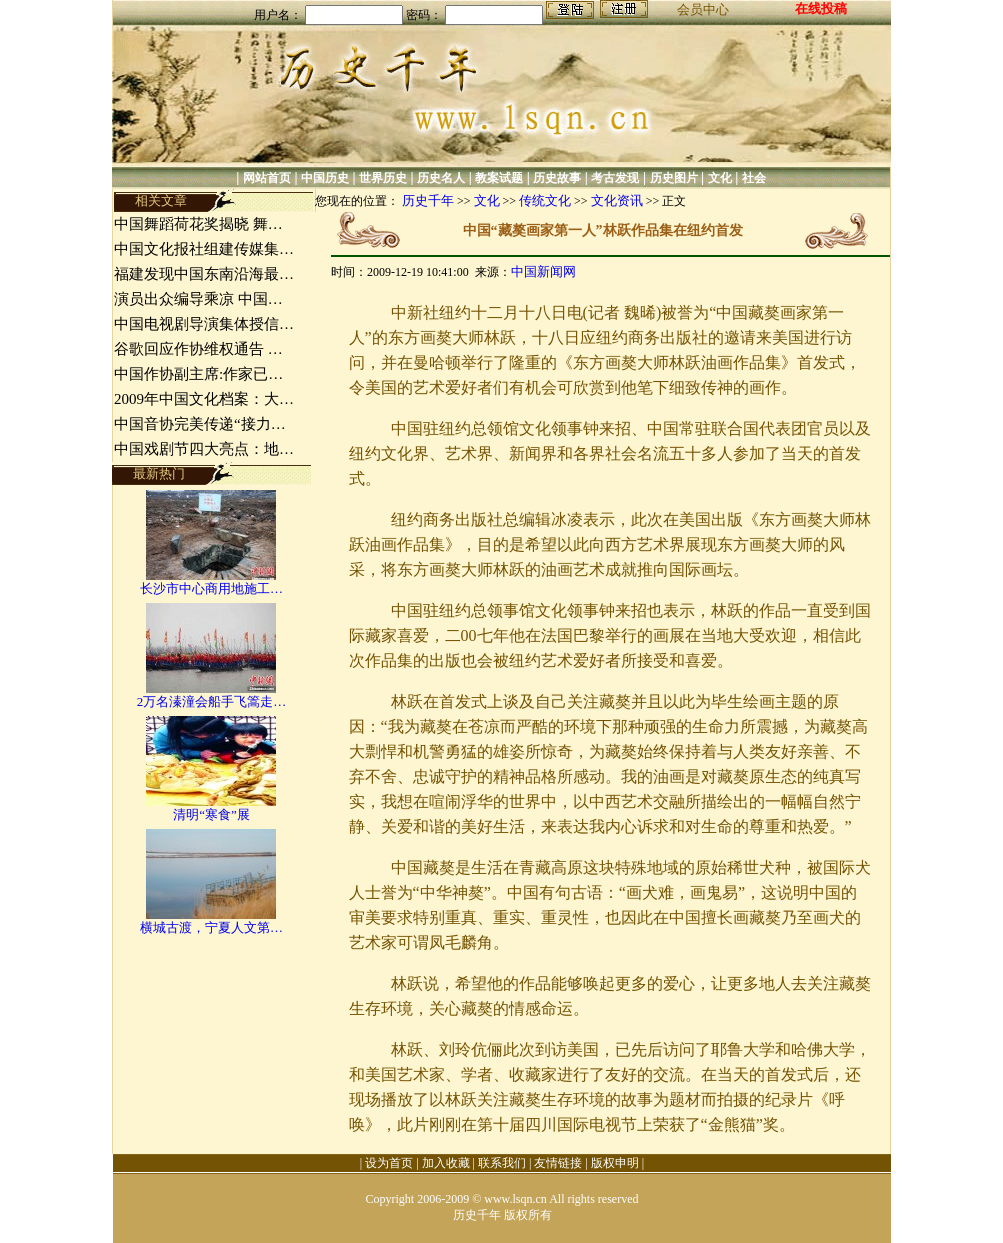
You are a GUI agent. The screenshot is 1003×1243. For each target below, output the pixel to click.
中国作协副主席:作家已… (198, 374)
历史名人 (441, 178)
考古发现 (615, 178)
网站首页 (267, 178)
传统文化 (545, 200)
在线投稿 (821, 8)
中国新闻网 (543, 271)
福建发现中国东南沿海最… (204, 274)
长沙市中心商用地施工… (211, 588)
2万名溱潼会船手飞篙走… (212, 701)
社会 (754, 178)
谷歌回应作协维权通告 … (198, 349)
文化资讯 (617, 200)
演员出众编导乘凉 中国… (198, 299)
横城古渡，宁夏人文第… (211, 927)
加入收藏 (446, 1163)
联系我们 (502, 1163)
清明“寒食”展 (211, 814)
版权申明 (615, 1163)
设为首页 (389, 1163)
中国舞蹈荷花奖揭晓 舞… (198, 224)
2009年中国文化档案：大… (204, 399)
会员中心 (703, 9)
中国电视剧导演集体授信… (204, 324)
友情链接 (558, 1163)
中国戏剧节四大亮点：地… (204, 449)
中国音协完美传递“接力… (200, 424)
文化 (720, 178)
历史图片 (674, 178)
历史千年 (428, 200)
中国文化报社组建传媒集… (204, 249)
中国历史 (325, 178)
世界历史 (383, 178)
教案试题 (499, 178)
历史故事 (557, 178)
